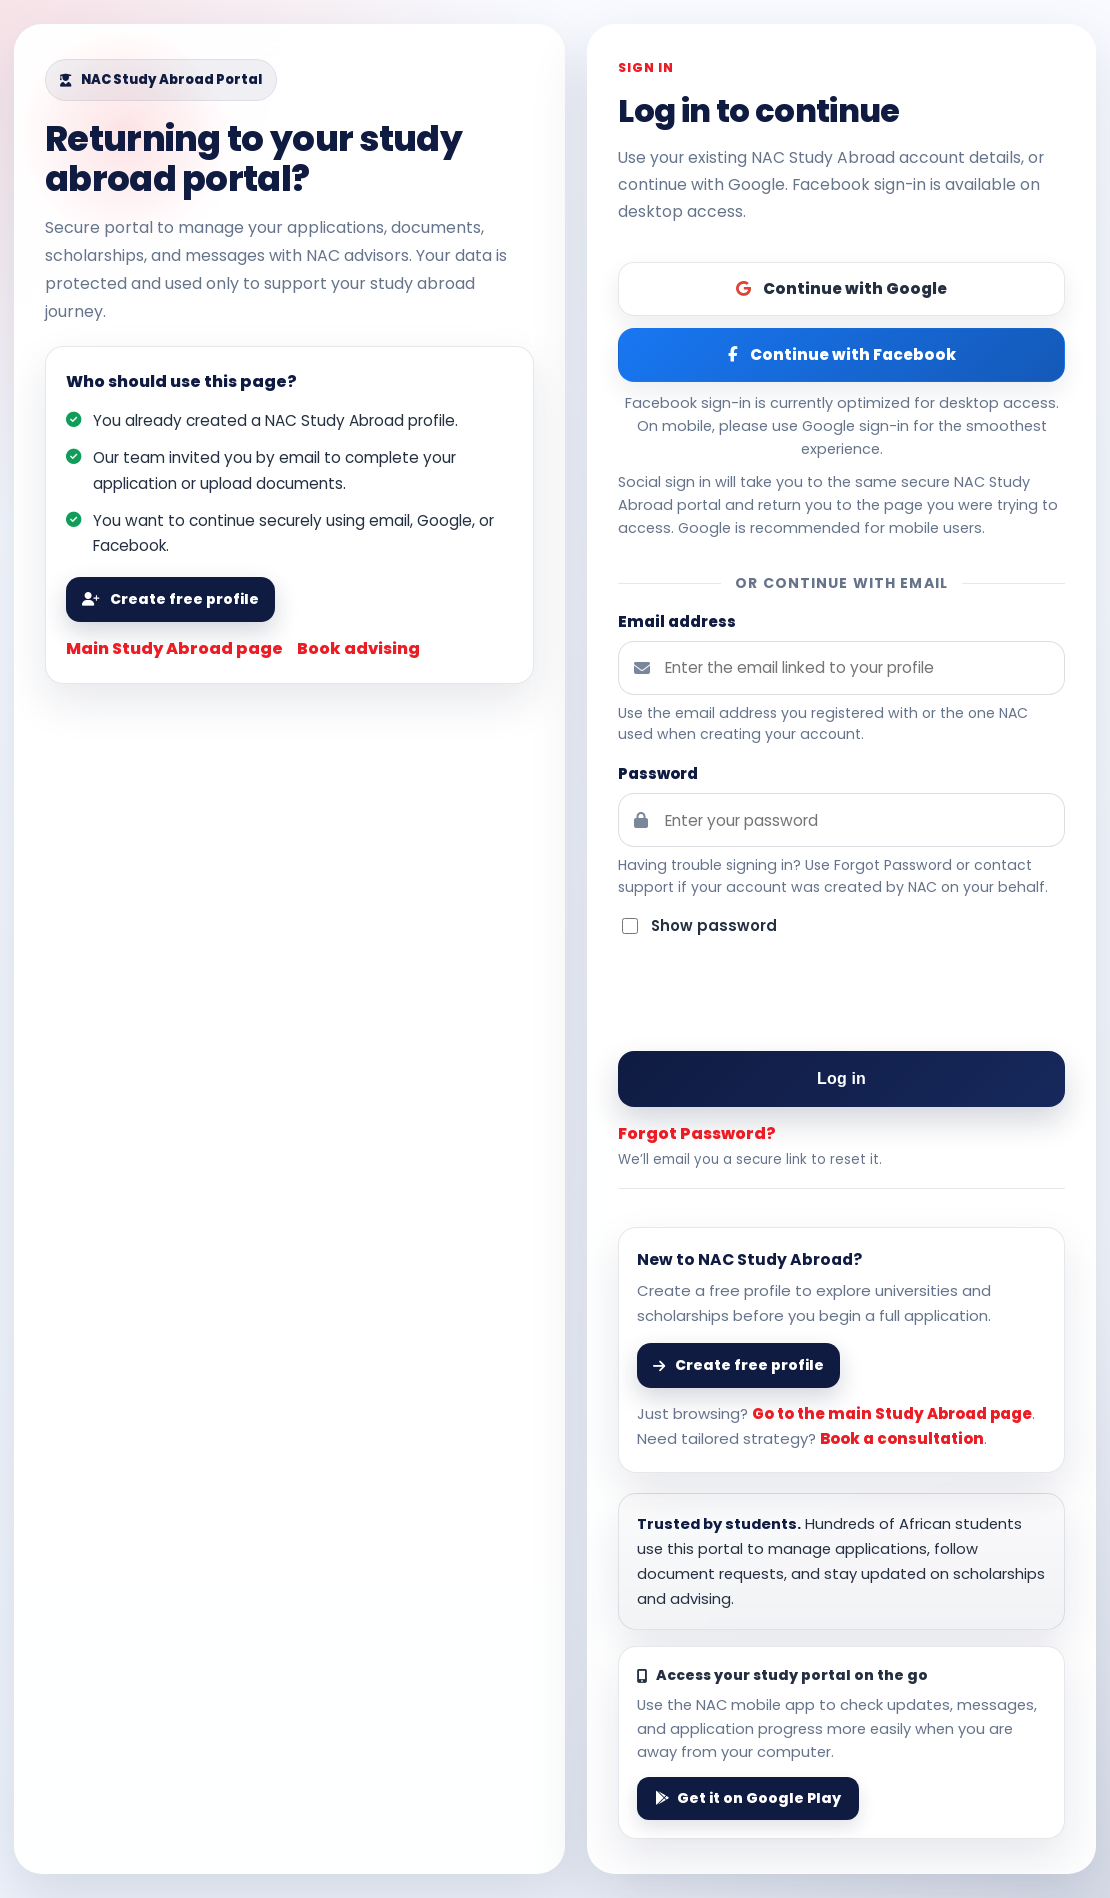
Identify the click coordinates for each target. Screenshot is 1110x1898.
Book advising (358, 648)
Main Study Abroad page (174, 648)
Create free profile (170, 599)
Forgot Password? (697, 1133)
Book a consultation (902, 1438)
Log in (841, 1078)
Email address (677, 621)
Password (658, 773)
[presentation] (842, 996)
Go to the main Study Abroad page (892, 1413)
